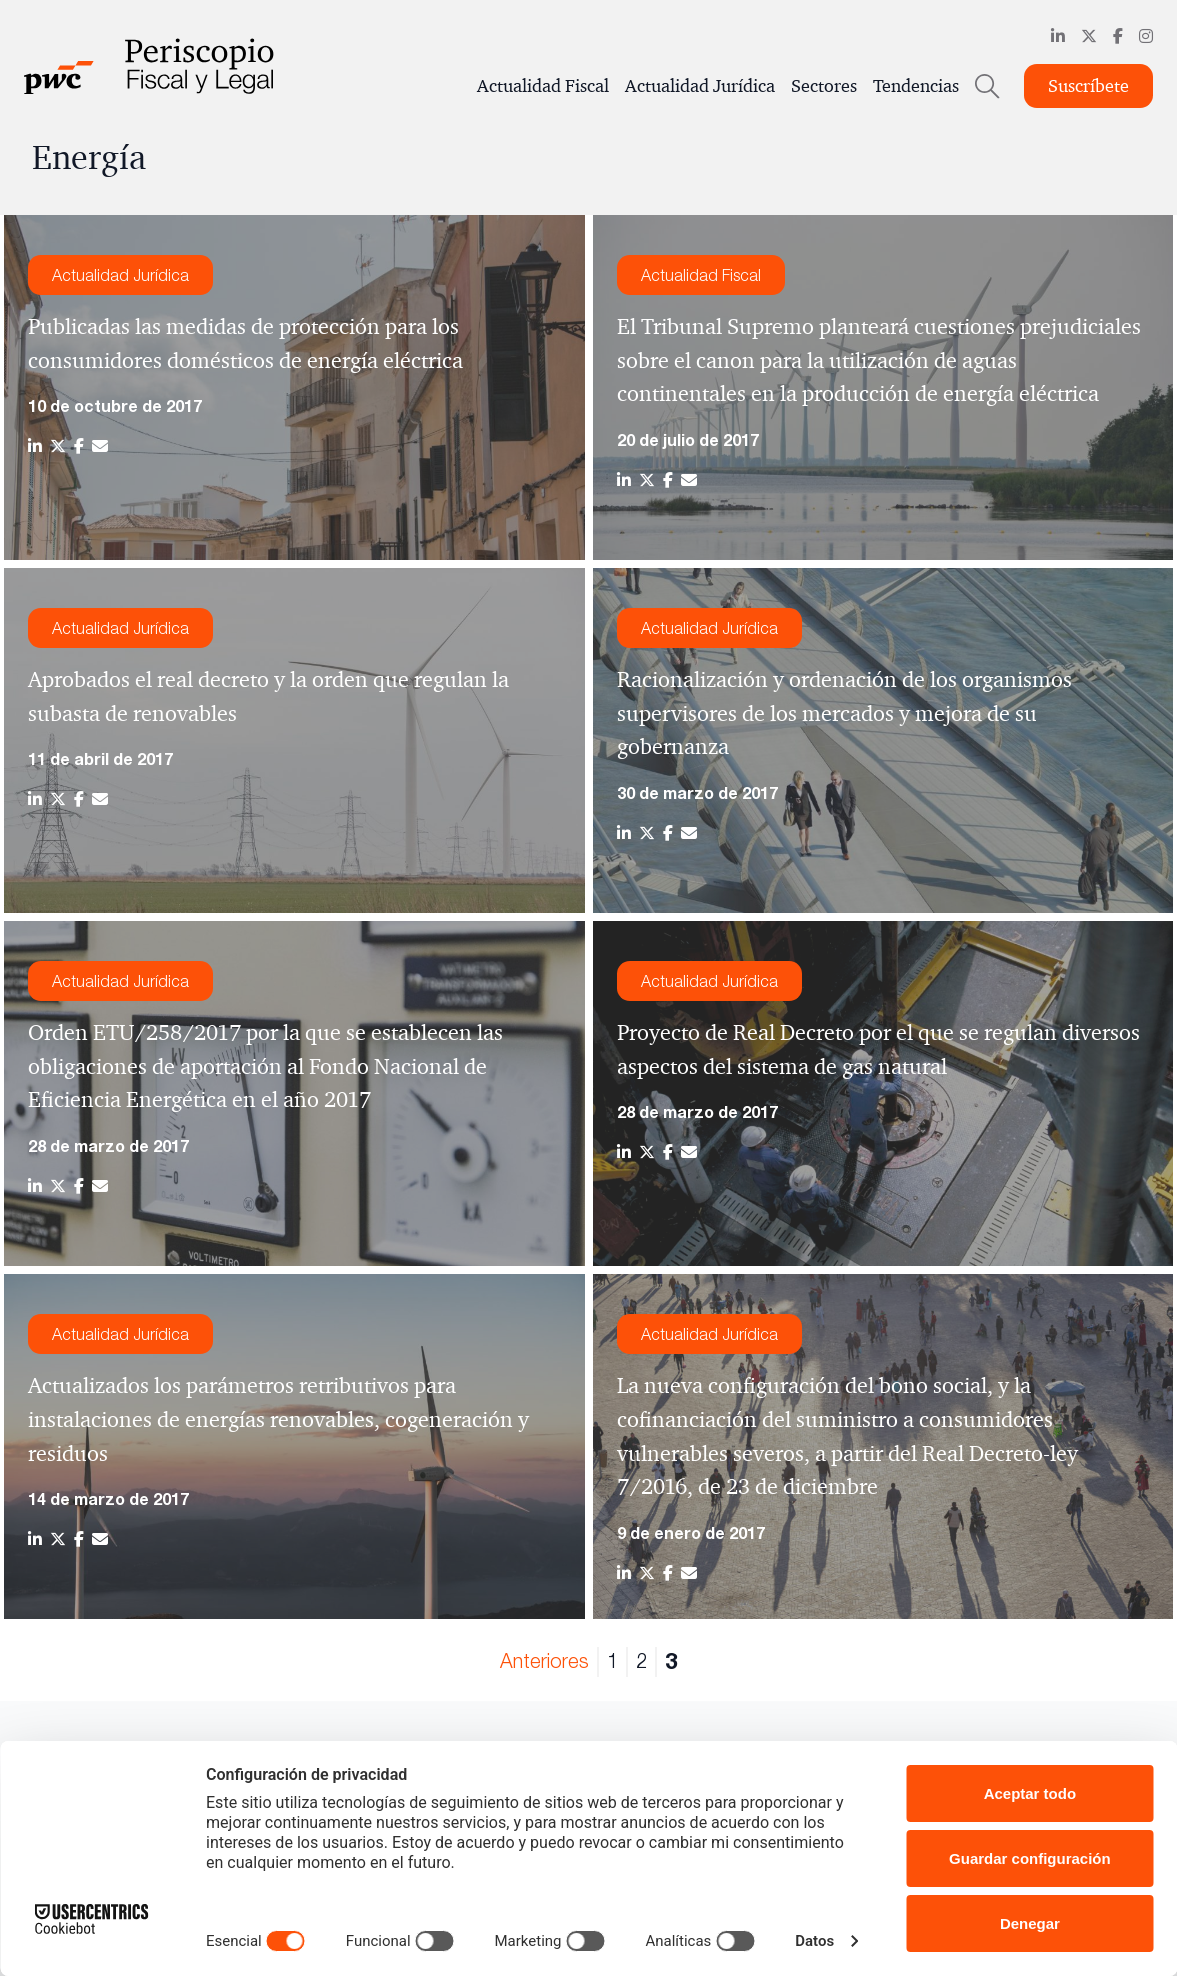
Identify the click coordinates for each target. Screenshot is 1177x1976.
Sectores (824, 86)
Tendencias (916, 86)
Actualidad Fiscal (543, 86)
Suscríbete (1088, 86)
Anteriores (544, 1660)
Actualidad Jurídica (700, 86)
